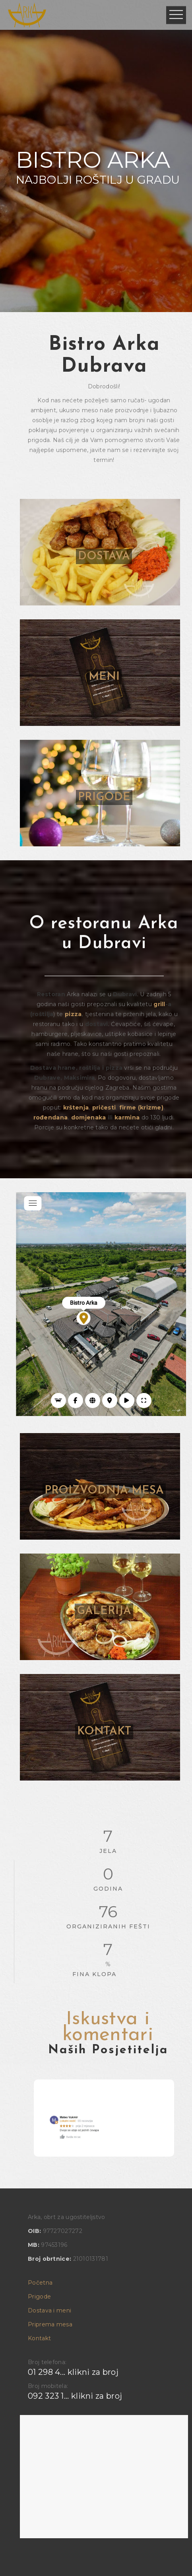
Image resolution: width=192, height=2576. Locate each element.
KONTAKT (104, 1731)
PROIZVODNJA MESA (104, 1490)
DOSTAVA (104, 556)
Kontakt (39, 2338)
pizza (73, 1014)
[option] (104, 2118)
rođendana (50, 1117)
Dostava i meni (49, 2310)
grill (159, 1004)
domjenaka (88, 1117)
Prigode (39, 2296)
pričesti (104, 1107)
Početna (40, 2282)
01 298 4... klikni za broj (73, 2372)
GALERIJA (104, 1611)
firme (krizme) (141, 1107)
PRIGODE (104, 797)
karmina (127, 1117)
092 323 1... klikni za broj (75, 2396)
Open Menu (176, 15)
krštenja (76, 1107)
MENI (104, 677)
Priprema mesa (50, 2324)
